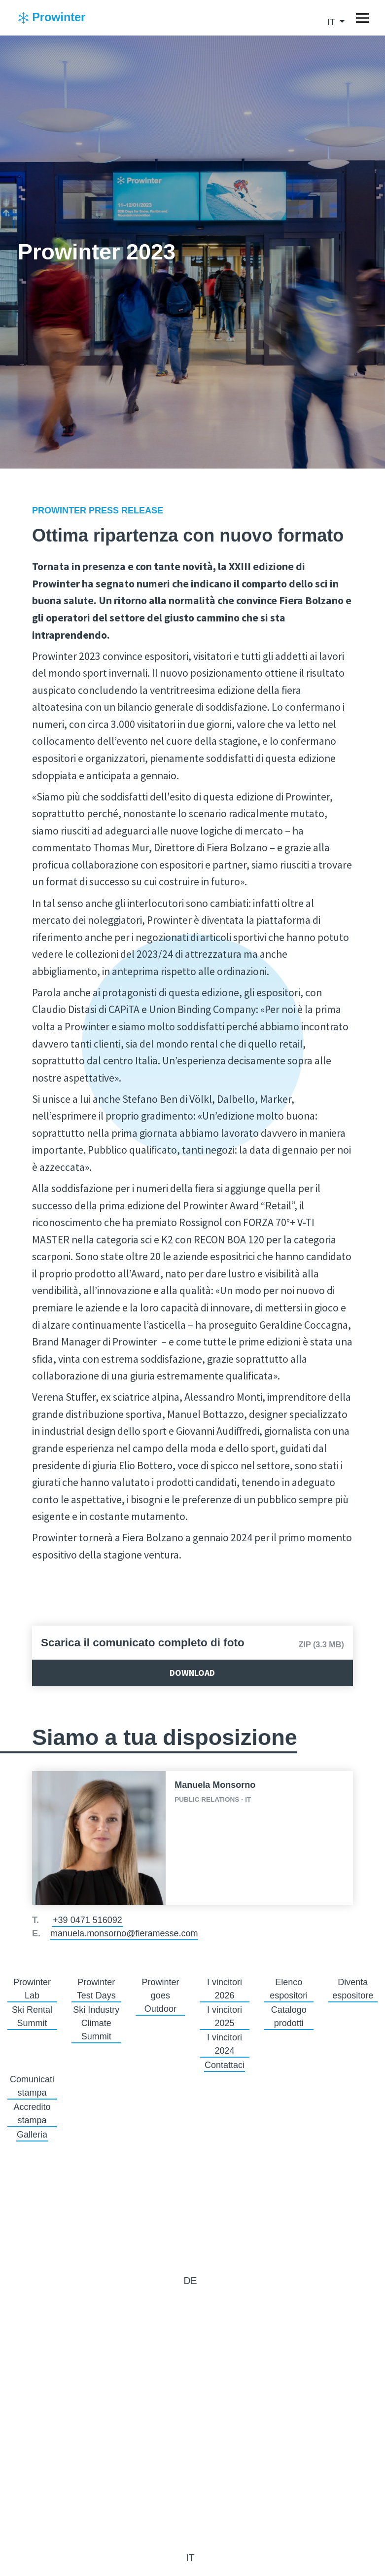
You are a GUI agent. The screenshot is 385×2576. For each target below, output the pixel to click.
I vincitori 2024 (224, 2044)
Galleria (32, 2135)
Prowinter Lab (32, 1988)
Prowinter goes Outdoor (160, 1995)
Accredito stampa (32, 2113)
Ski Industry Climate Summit (96, 2023)
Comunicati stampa (32, 2086)
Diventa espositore (352, 1988)
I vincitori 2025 (224, 2016)
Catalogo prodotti (289, 2016)
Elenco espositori (289, 1988)
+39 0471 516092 (87, 1920)
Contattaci (225, 2065)
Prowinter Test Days (96, 1988)
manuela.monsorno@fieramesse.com (124, 1933)
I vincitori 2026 (224, 1988)
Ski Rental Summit (32, 2016)
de (190, 2280)
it (332, 22)
